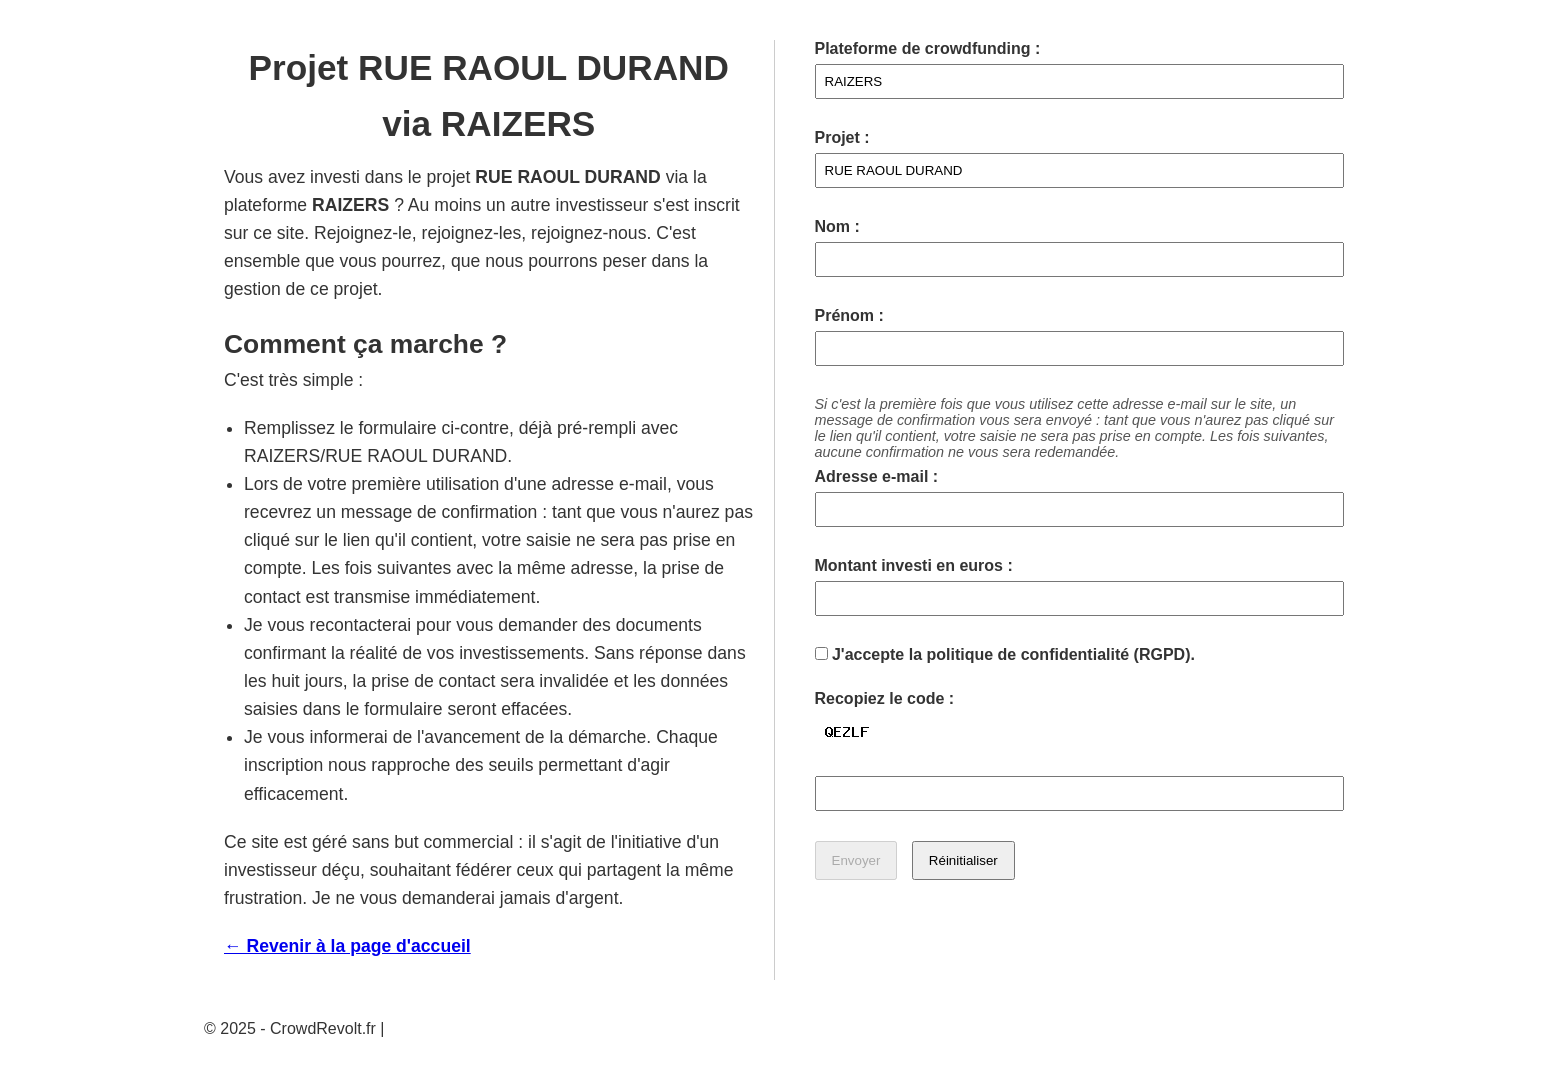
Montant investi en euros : (914, 565)
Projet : (842, 137)
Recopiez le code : (885, 698)
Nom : (837, 226)
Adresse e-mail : (877, 476)
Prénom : (849, 315)
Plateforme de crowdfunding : (928, 48)
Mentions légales (449, 1028)
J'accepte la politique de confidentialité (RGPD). (1005, 654)
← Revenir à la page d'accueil (347, 946)
